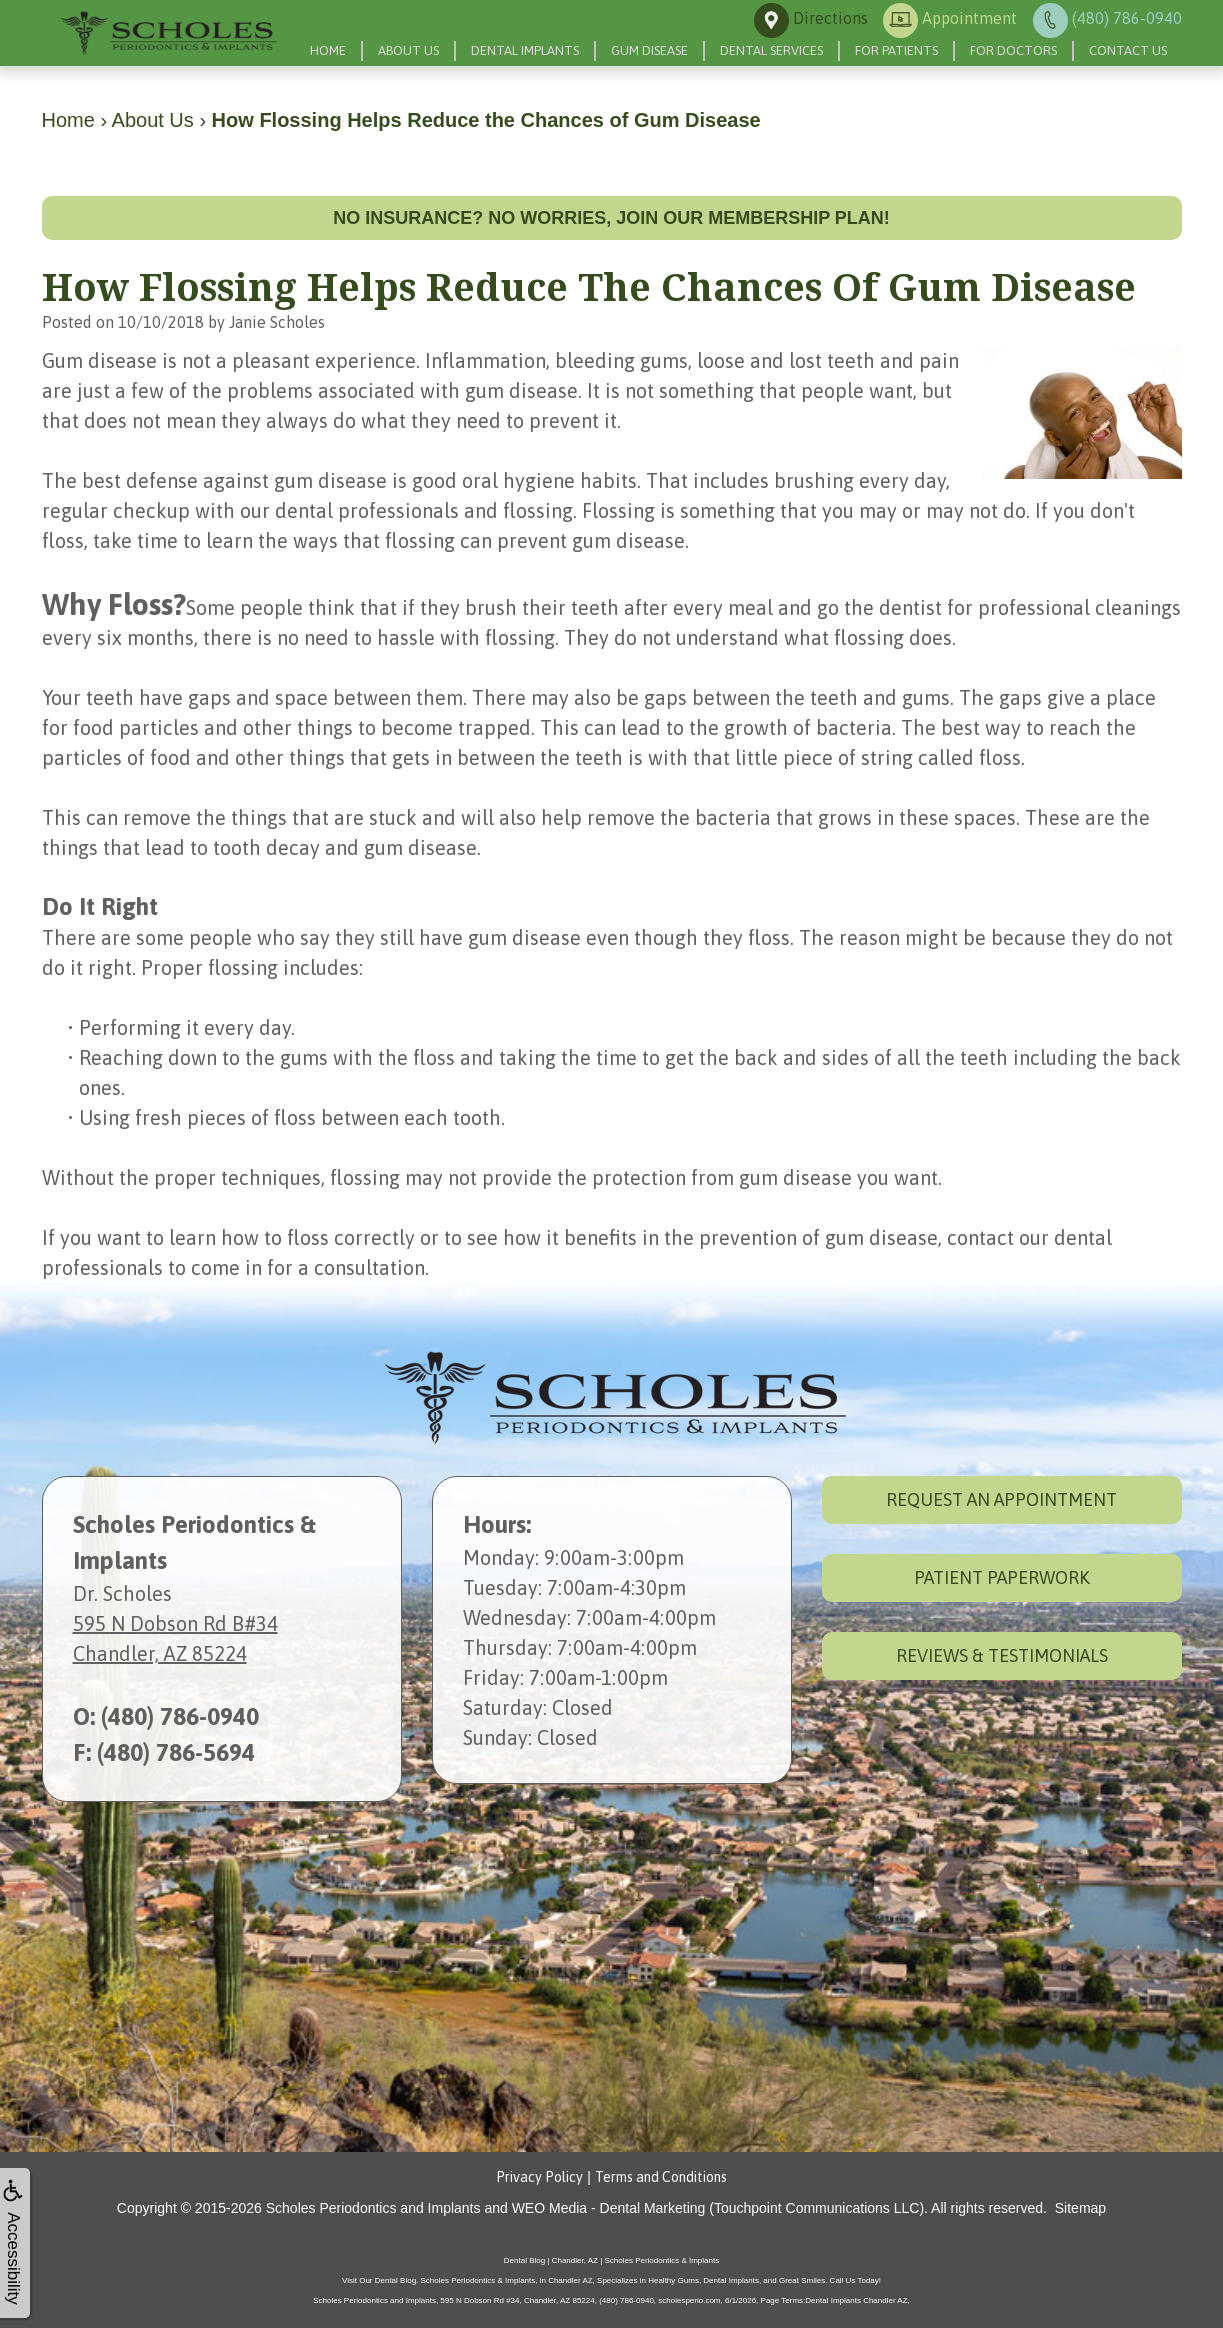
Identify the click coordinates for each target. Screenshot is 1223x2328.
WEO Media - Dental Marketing (609, 2208)
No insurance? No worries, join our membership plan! (611, 218)
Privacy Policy (539, 2177)
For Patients (896, 50)
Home (328, 50)
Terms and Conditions (661, 2177)
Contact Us (1128, 50)
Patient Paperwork (1002, 1577)
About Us (408, 50)
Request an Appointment (1001, 1499)
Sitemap (1080, 2208)
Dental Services (771, 50)
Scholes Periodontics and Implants (373, 2208)
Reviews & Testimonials (1002, 1655)
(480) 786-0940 (180, 1716)
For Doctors (1013, 50)
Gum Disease (649, 50)
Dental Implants (525, 50)
